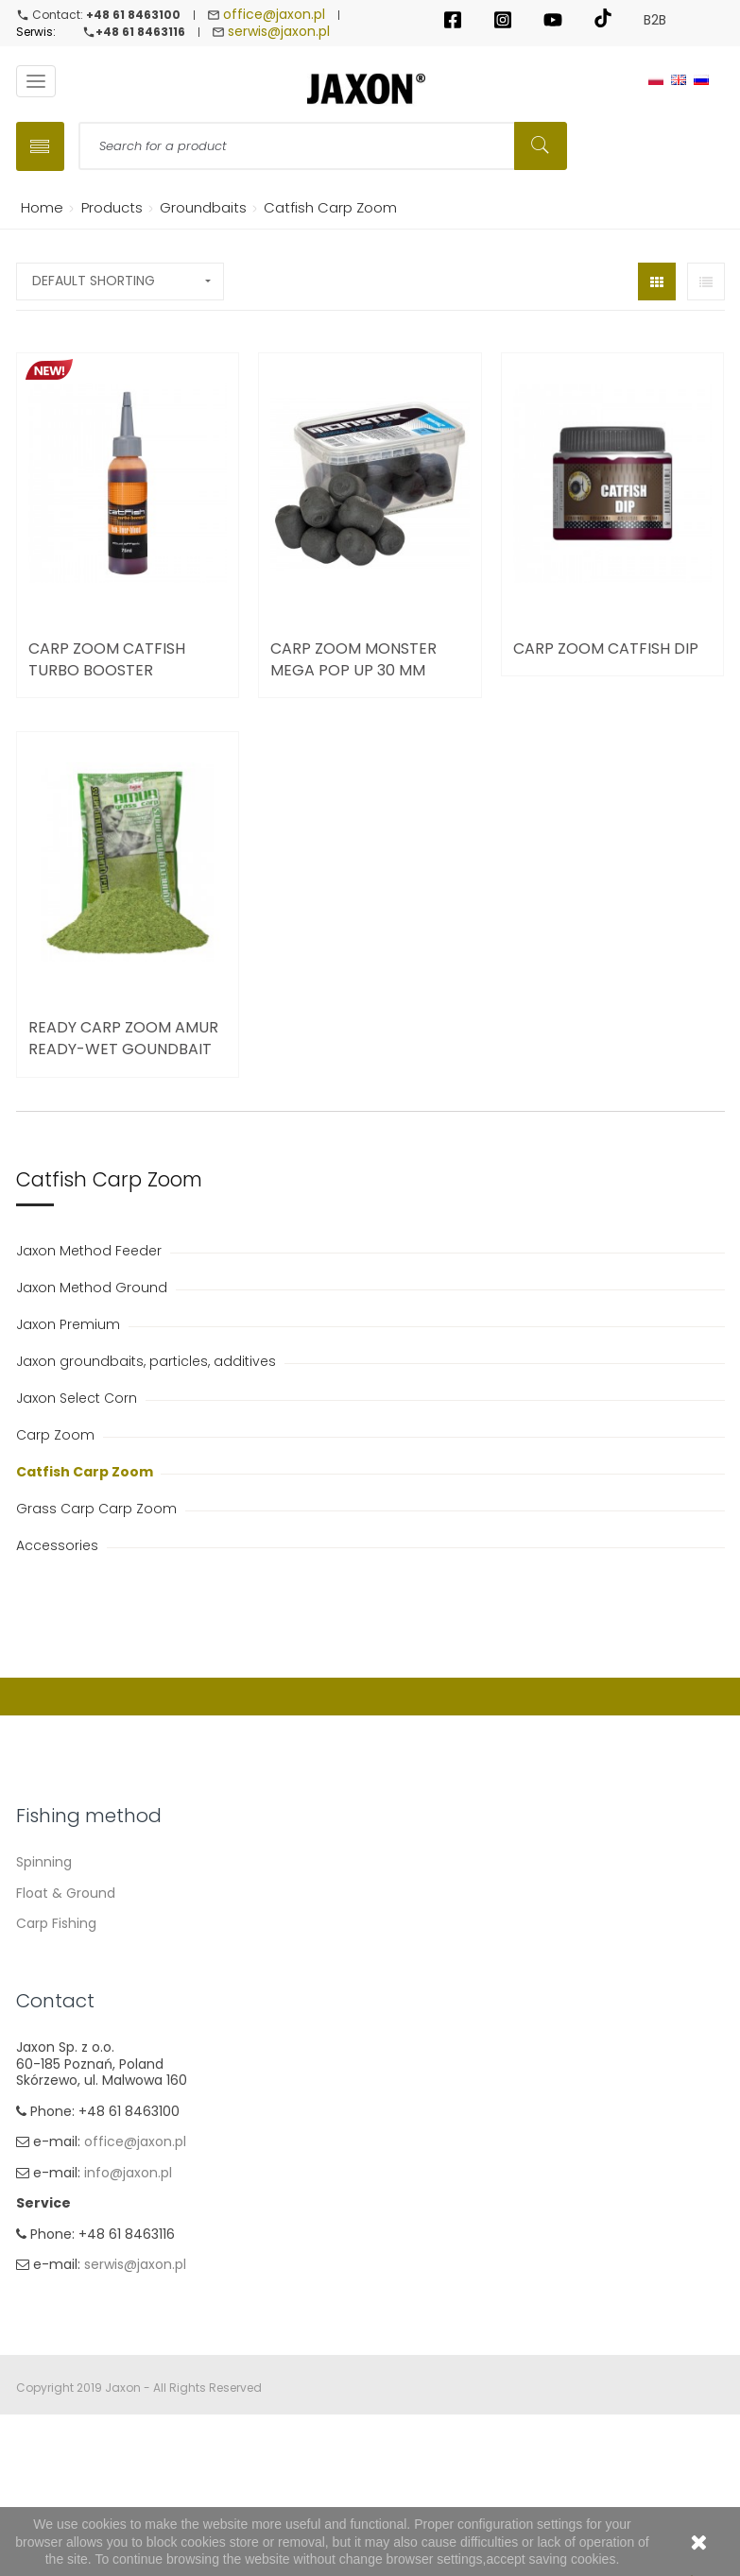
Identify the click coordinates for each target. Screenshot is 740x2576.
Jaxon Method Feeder (90, 1253)
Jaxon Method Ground (93, 1290)
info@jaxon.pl (128, 2304)
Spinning (44, 1864)
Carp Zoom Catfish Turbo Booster (106, 661)
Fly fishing (48, 2017)
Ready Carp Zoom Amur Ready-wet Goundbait (123, 1040)
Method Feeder (66, 1956)
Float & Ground (65, 1894)
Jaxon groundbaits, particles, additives (148, 1364)
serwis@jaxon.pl (279, 33)
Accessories (59, 1548)
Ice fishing (49, 2048)
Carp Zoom (57, 1437)
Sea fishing (52, 1987)
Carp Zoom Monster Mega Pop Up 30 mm (353, 661)
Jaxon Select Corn (78, 1400)
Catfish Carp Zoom (86, 1474)
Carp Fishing (56, 1926)
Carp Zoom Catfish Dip (605, 650)
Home (39, 209)
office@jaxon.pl (274, 15)
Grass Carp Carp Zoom (98, 1511)
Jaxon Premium (70, 1327)
